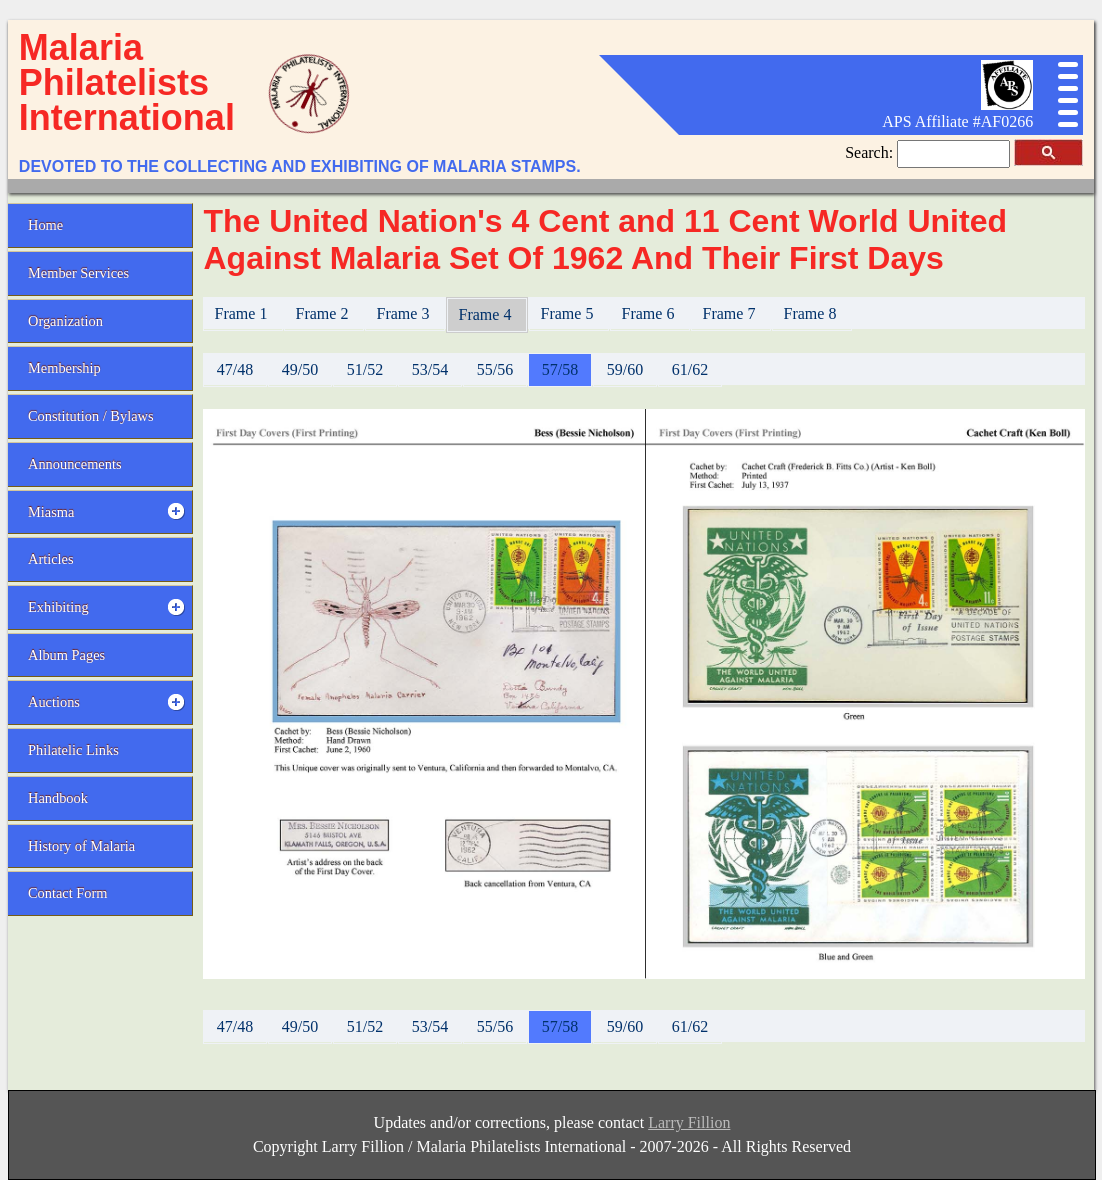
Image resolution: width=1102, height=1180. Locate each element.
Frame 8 (812, 313)
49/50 (300, 369)
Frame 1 (243, 313)
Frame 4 (487, 314)
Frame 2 (324, 313)
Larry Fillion (689, 1122)
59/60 (625, 369)
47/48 (235, 369)
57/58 (560, 369)
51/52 (365, 369)
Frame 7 (731, 313)
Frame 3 (405, 313)
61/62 (690, 369)
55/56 (495, 369)
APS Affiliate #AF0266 (957, 121)
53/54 (430, 369)
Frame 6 (650, 313)
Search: (871, 152)
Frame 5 (569, 313)
